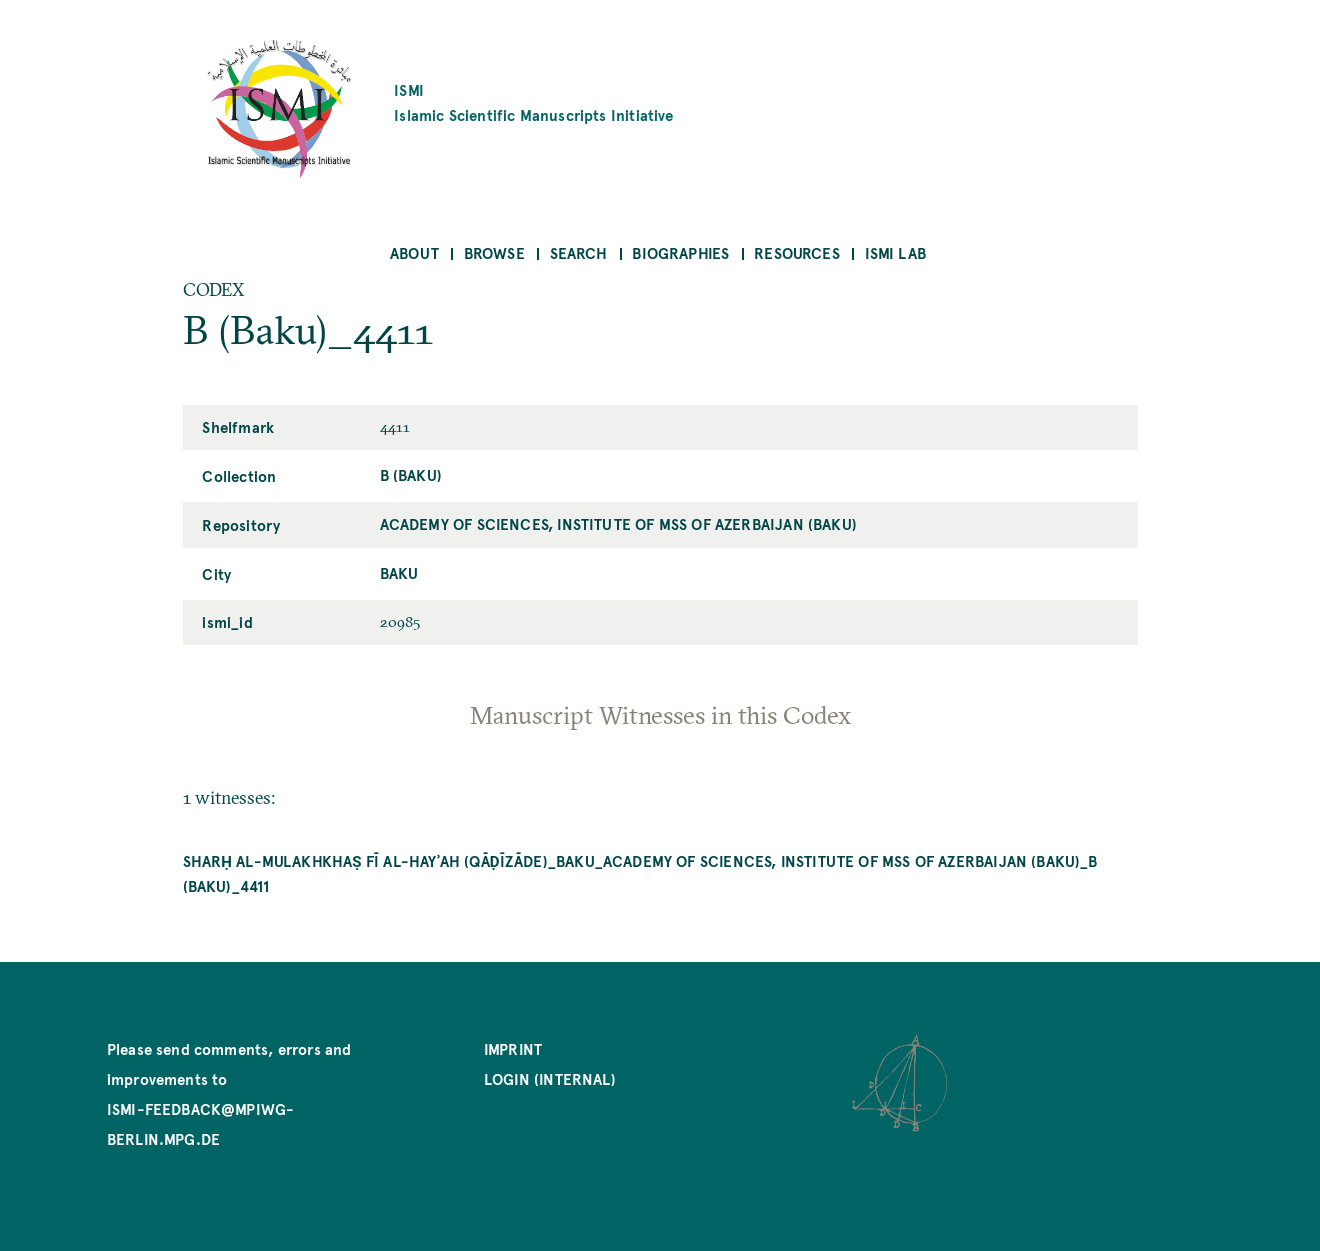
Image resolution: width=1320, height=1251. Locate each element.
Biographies (680, 252)
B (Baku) (411, 474)
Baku (399, 572)
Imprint (513, 1048)
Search (579, 252)
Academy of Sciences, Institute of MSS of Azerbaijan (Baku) (618, 523)
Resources (797, 252)
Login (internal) (550, 1078)
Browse (494, 252)
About (414, 252)
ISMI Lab (895, 252)
